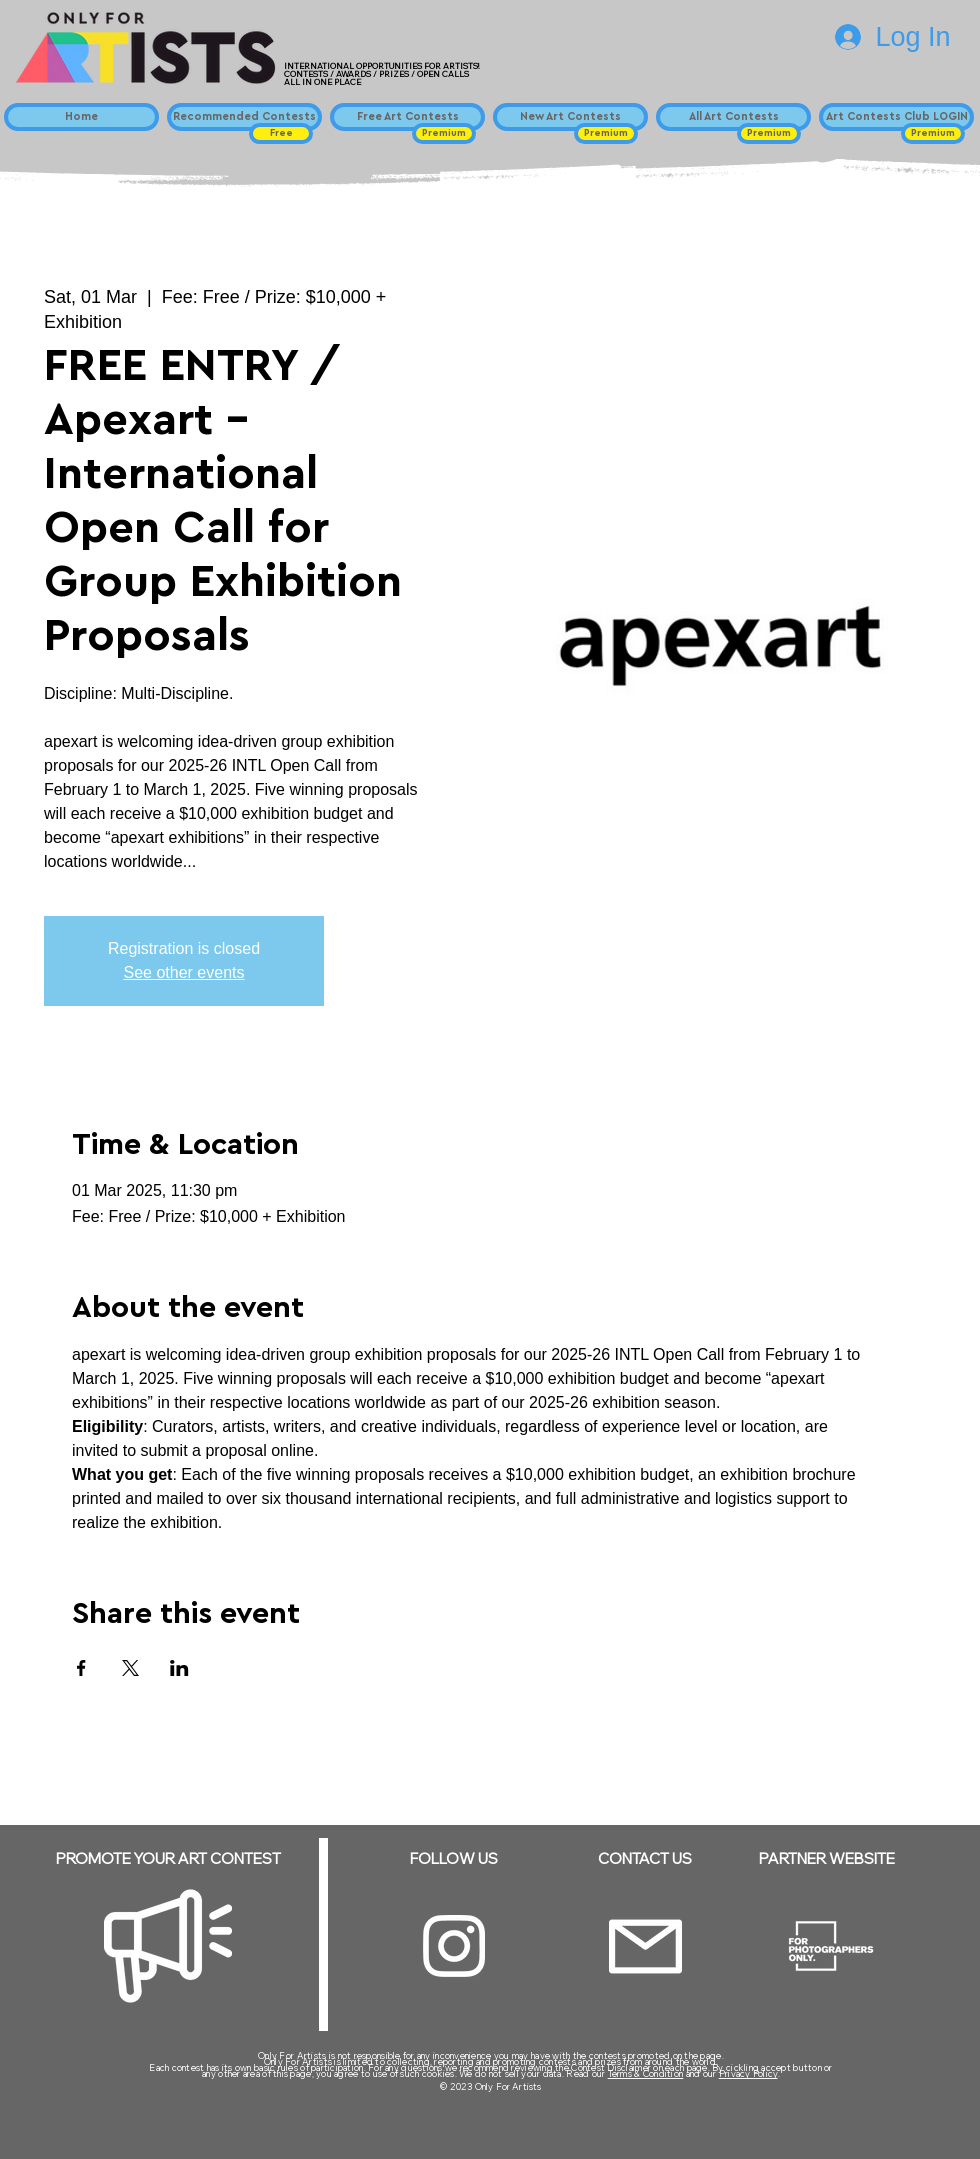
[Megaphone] (168, 1946)
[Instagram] (454, 1946)
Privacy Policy (748, 2073)
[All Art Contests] (733, 117)
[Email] (645, 1946)
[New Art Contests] (570, 117)
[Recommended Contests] (244, 117)
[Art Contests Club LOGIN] (896, 117)
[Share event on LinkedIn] (179, 1668)
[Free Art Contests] (407, 117)
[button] (281, 133)
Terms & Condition (646, 2073)
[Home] (81, 117)
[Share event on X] (130, 1668)
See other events (184, 972)
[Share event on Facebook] (81, 1668)
